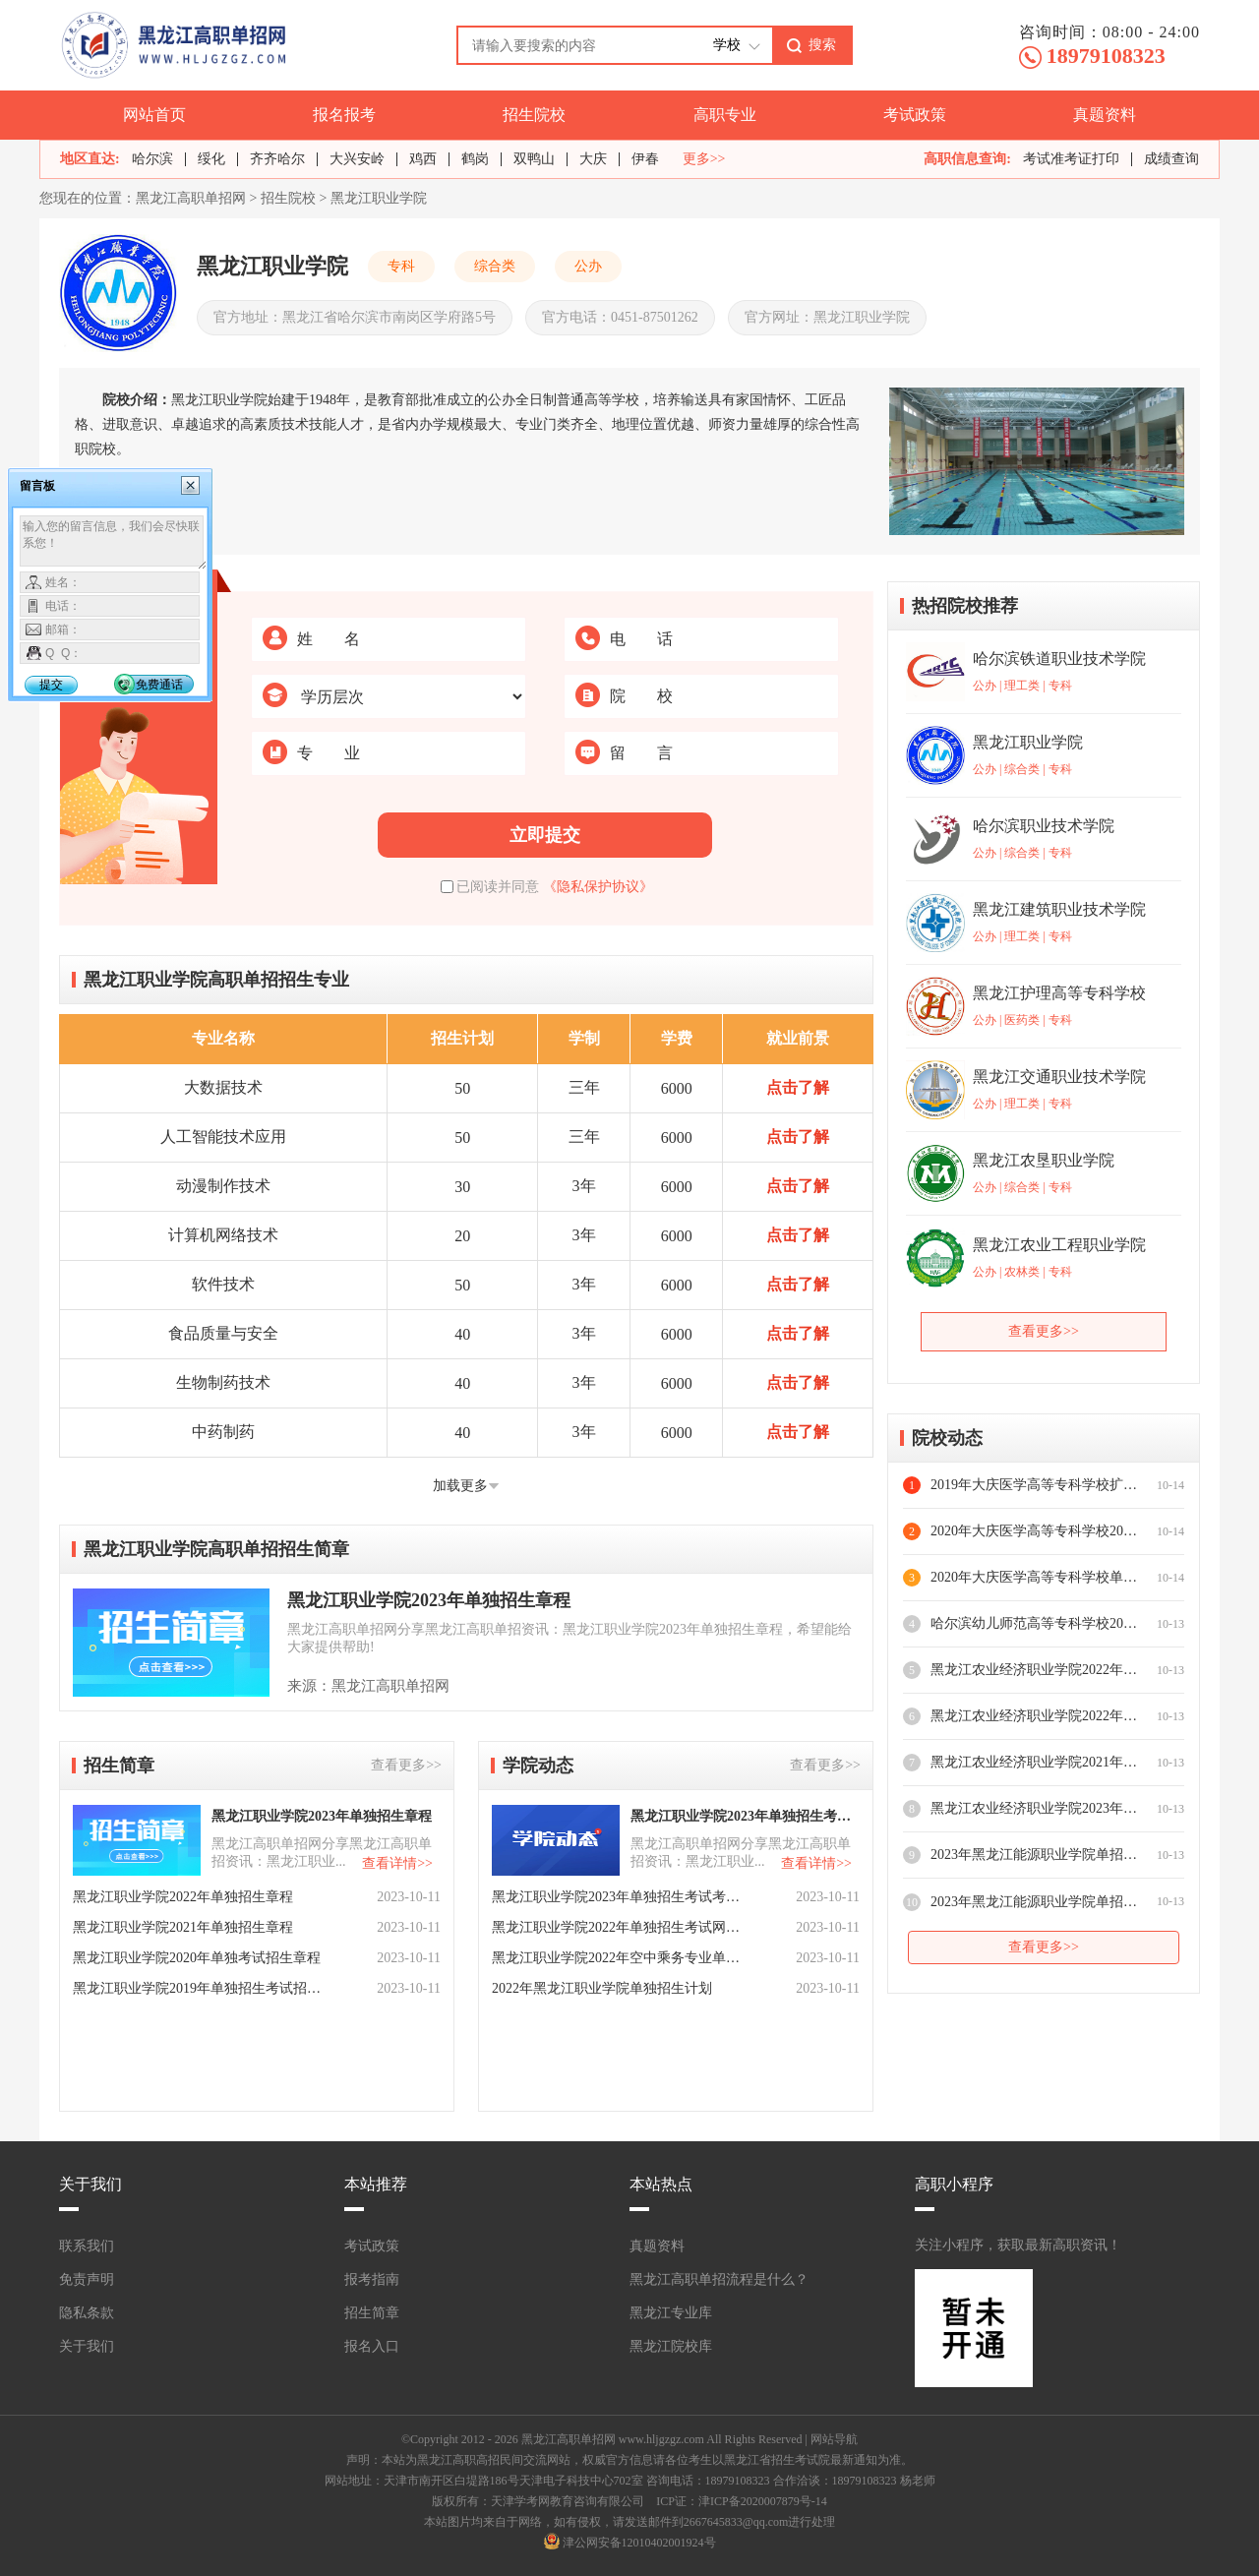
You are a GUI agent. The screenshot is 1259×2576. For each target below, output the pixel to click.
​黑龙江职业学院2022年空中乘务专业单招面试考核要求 (618, 1957)
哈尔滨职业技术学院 (1043, 825)
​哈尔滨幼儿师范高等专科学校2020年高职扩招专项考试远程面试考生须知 (1033, 1623)
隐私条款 (86, 2313)
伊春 (645, 158)
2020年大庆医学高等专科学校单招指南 (1033, 1577)
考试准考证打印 (1071, 158)
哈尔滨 (152, 158)
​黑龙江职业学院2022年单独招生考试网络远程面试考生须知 (618, 1927)
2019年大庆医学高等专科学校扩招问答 (1033, 1484)
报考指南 (371, 2279)
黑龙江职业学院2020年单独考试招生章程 (197, 1957)
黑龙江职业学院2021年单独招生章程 (183, 1927)
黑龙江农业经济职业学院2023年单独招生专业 (1033, 1808)
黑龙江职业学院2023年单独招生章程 (428, 1600)
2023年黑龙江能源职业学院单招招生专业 (1033, 1901)
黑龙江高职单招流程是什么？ (719, 2279)
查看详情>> (397, 1863)
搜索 (822, 44)
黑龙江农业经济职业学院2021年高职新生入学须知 (1033, 1762)
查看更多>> (406, 1765)
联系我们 (86, 2246)
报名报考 (344, 114)
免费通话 (159, 684)
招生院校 (534, 114)
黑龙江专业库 (671, 2313)
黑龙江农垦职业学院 (1043, 1160)
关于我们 (86, 2346)
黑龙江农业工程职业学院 (1059, 1244)
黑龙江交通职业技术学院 (1059, 1076)
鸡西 (423, 158)
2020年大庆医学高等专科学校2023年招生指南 (1033, 1531)
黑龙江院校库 (671, 2346)
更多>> (704, 159)
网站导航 (834, 2439)
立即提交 (545, 835)
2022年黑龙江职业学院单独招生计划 (602, 1988)
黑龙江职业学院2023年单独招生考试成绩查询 (743, 1816)
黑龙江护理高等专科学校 (1059, 993)
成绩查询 (1171, 158)
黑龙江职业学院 (378, 198)
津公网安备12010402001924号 (639, 2542)
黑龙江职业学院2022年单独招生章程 (183, 1896)
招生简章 (371, 2313)
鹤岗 (475, 158)
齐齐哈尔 (277, 158)
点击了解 (797, 1087)
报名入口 (371, 2346)
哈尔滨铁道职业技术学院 (1059, 658)
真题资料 (1104, 114)
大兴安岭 (357, 158)
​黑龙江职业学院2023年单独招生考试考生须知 (618, 1896)
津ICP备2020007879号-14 (762, 2501)
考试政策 (914, 114)
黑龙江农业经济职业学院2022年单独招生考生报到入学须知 (1033, 1715)
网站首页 (154, 114)
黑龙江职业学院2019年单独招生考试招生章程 (199, 1988)
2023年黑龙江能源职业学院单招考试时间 (1033, 1854)
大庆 (593, 158)
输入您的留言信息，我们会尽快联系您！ (114, 542)
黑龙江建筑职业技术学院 (1059, 909)
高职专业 (724, 114)
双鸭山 (534, 158)
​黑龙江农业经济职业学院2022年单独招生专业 (1033, 1669)
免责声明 (86, 2279)
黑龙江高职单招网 (191, 198)
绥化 (211, 158)
